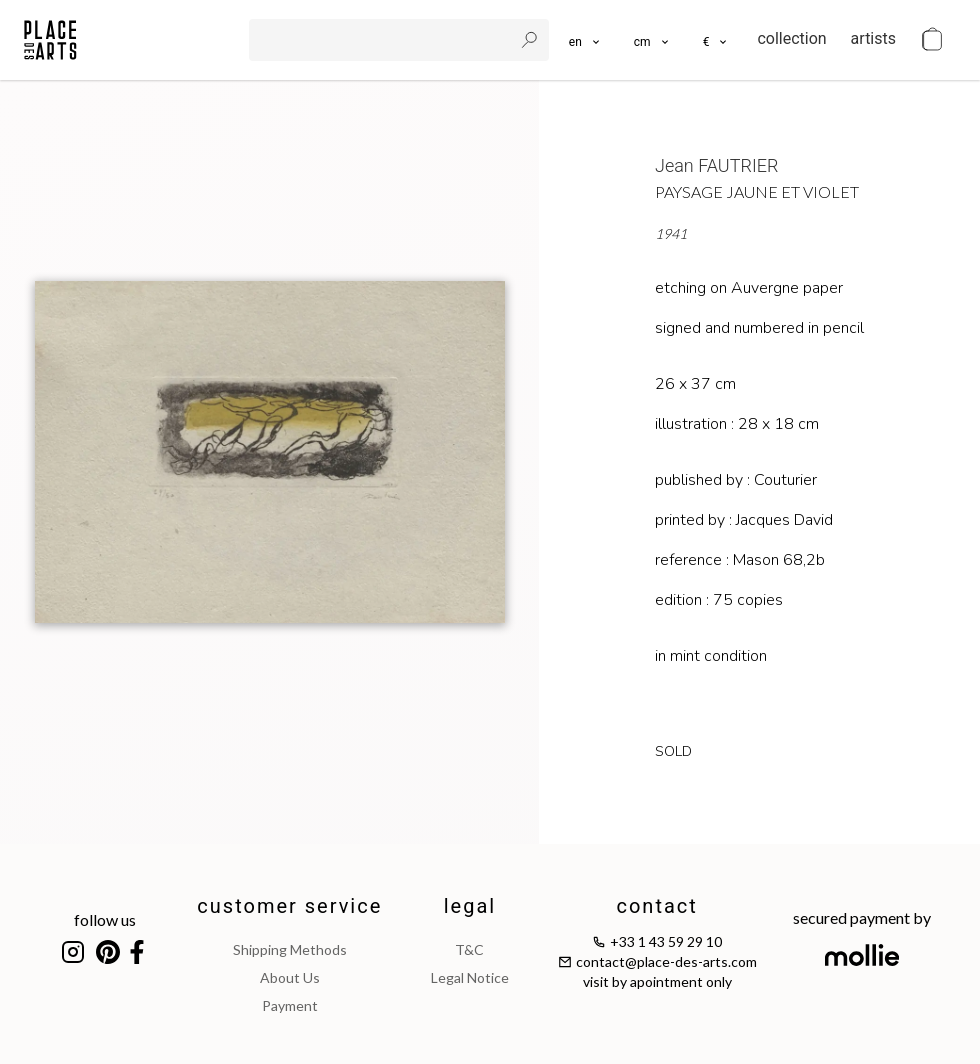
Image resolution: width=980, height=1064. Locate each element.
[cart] (932, 40)
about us (290, 977)
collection (791, 38)
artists (873, 38)
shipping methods (290, 949)
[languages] (585, 40)
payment (290, 1005)
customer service (289, 906)
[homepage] (50, 40)
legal (470, 906)
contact (656, 906)
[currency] (716, 40)
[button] (652, 40)
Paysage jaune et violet (757, 191)
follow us (105, 919)
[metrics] (652, 40)
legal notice (470, 977)
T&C (469, 949)
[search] (383, 40)
